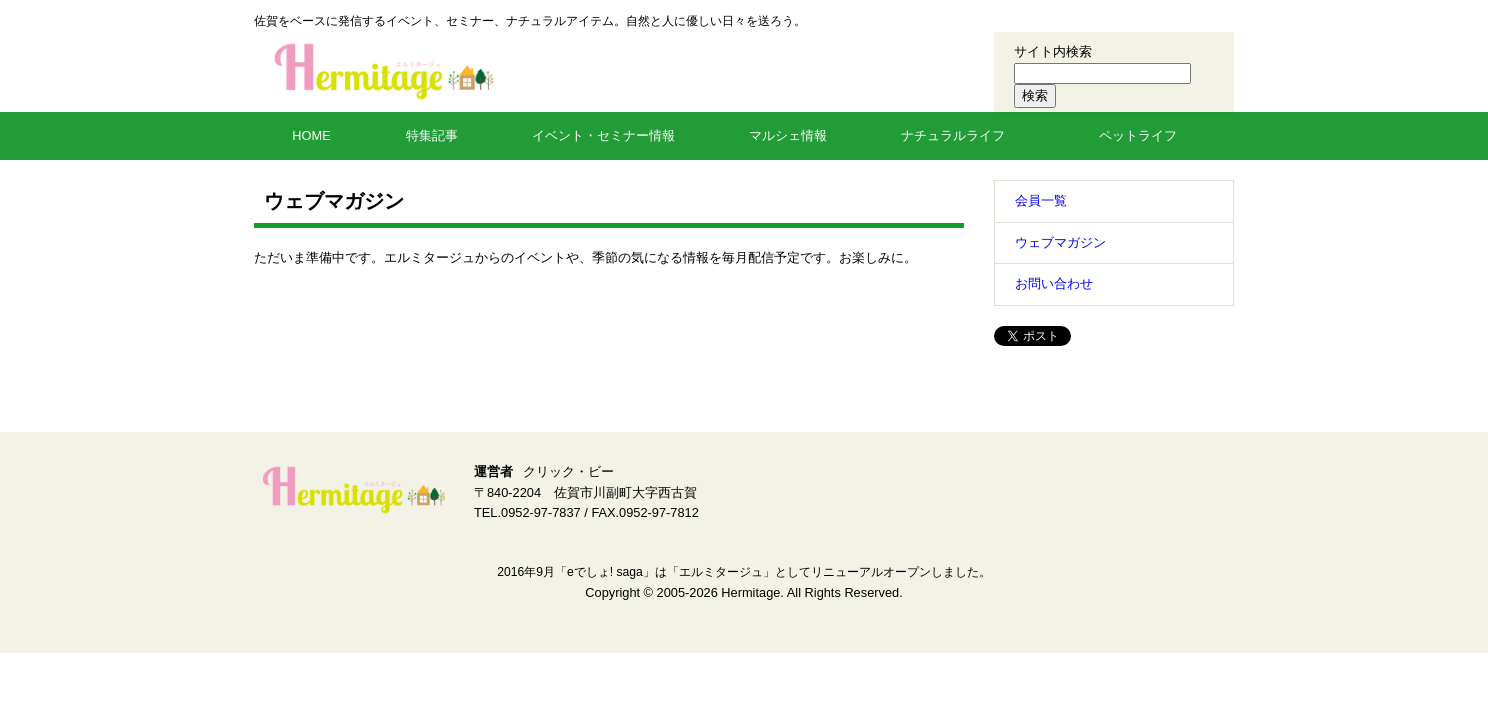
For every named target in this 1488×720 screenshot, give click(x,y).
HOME (311, 135)
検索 (1035, 95)
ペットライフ (1138, 135)
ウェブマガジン (1060, 242)
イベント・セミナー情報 (603, 135)
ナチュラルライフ (953, 135)
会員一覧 (1041, 200)
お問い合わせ (1054, 283)
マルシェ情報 (788, 135)
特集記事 (432, 135)
